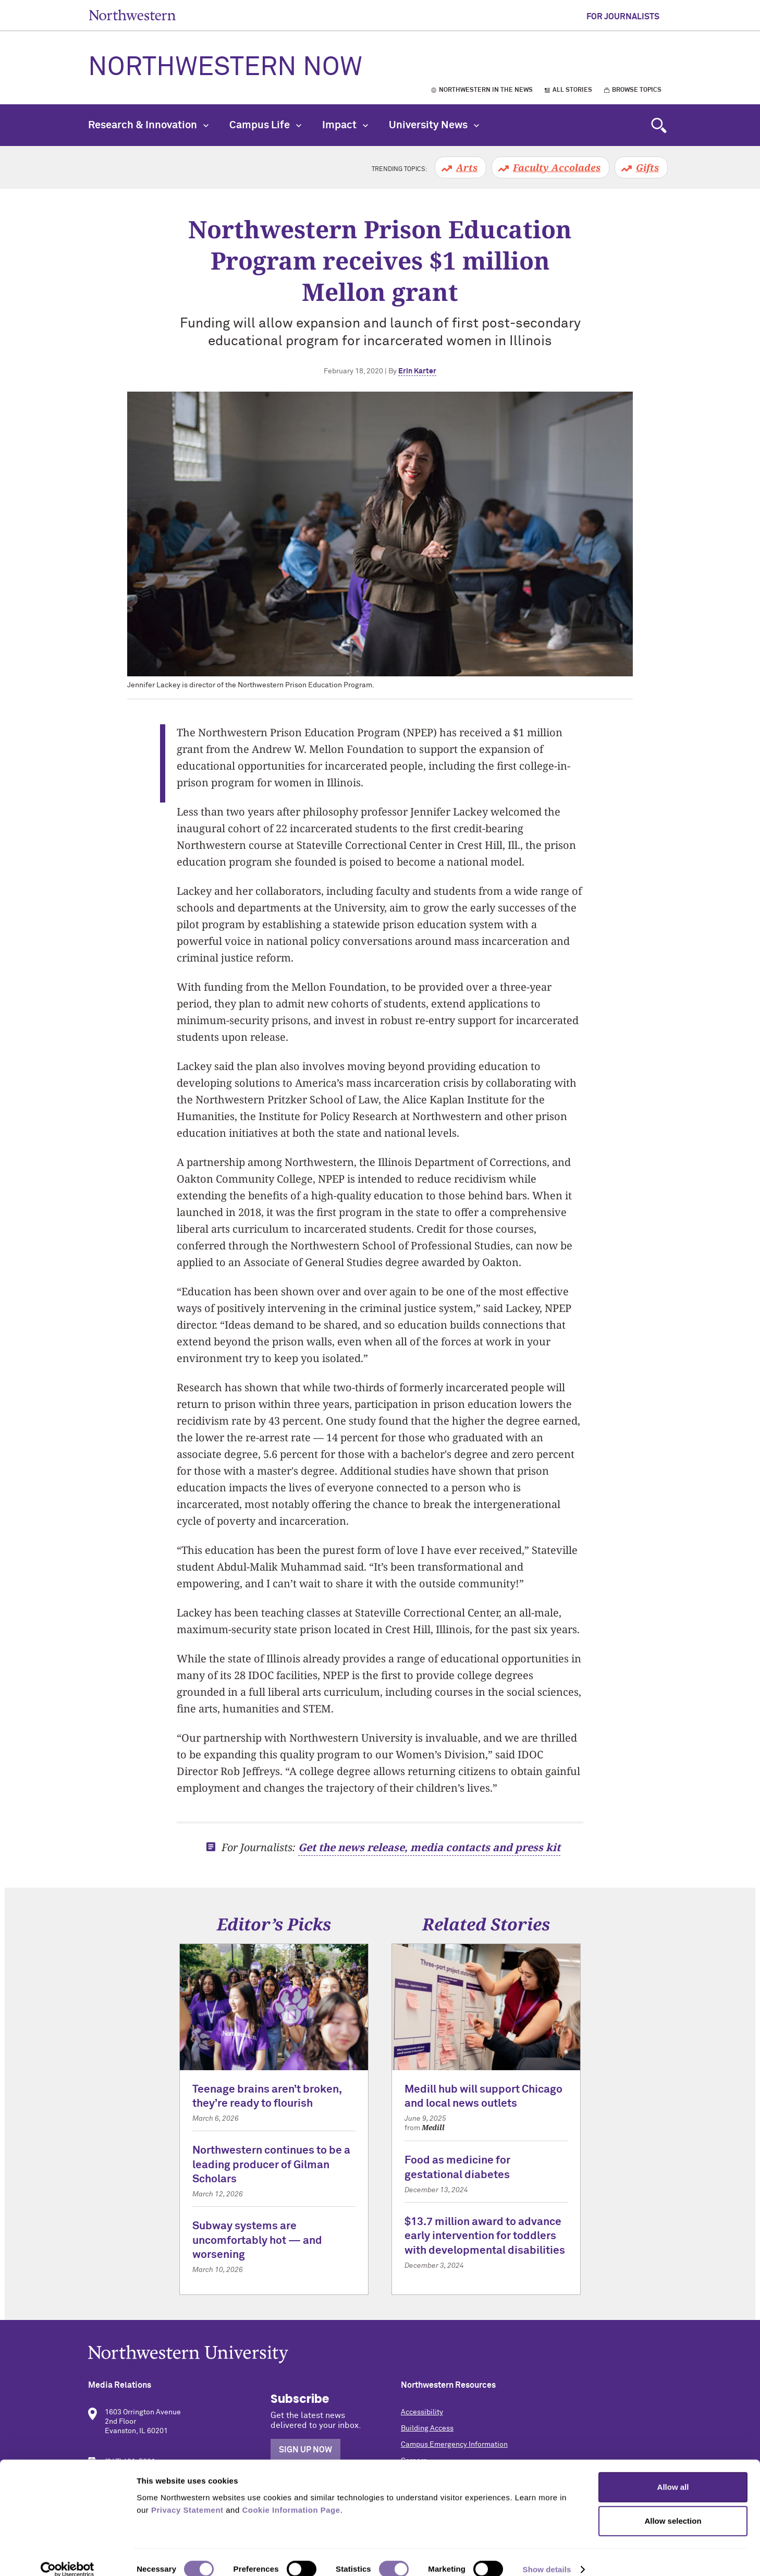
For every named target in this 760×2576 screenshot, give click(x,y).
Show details (547, 2555)
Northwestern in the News (486, 90)
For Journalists (622, 17)
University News (434, 125)
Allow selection (672, 2507)
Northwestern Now (225, 68)
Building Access (427, 2428)
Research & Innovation (148, 125)
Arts (466, 167)
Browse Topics (636, 90)
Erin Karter (417, 371)
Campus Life (265, 125)
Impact (345, 125)
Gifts (647, 167)
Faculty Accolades (556, 167)
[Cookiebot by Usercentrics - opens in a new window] (67, 2555)
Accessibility (422, 2412)
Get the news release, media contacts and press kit (429, 1847)
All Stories (572, 90)
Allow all (673, 2473)
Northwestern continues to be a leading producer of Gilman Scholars (271, 2165)
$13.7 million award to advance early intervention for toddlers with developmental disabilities (484, 2236)
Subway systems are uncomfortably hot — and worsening (257, 2241)
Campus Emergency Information (454, 2444)
